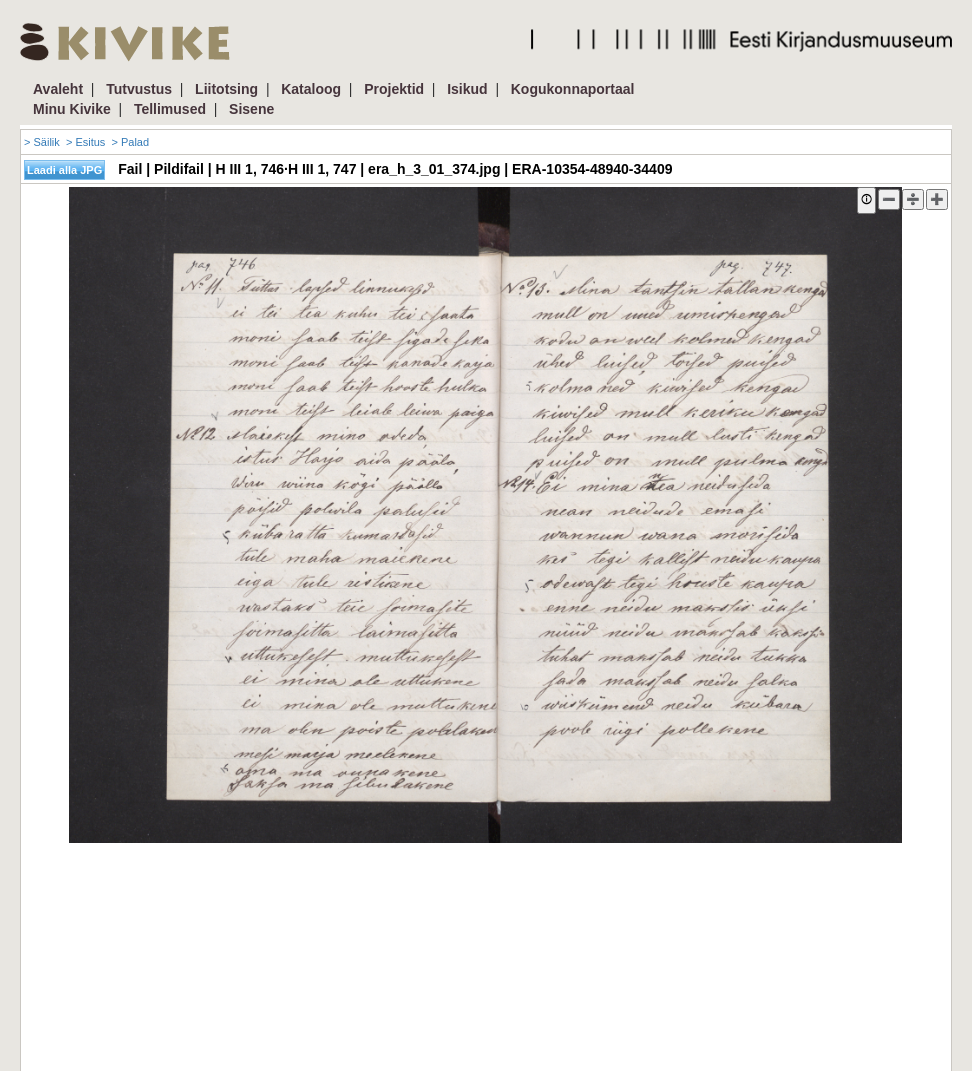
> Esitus (85, 142)
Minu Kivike (72, 109)
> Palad (130, 142)
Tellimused (170, 109)
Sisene (251, 109)
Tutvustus (139, 89)
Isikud (467, 89)
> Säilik (42, 142)
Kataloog (311, 89)
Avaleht (58, 89)
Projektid (394, 89)
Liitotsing (226, 89)
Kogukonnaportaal (573, 89)
